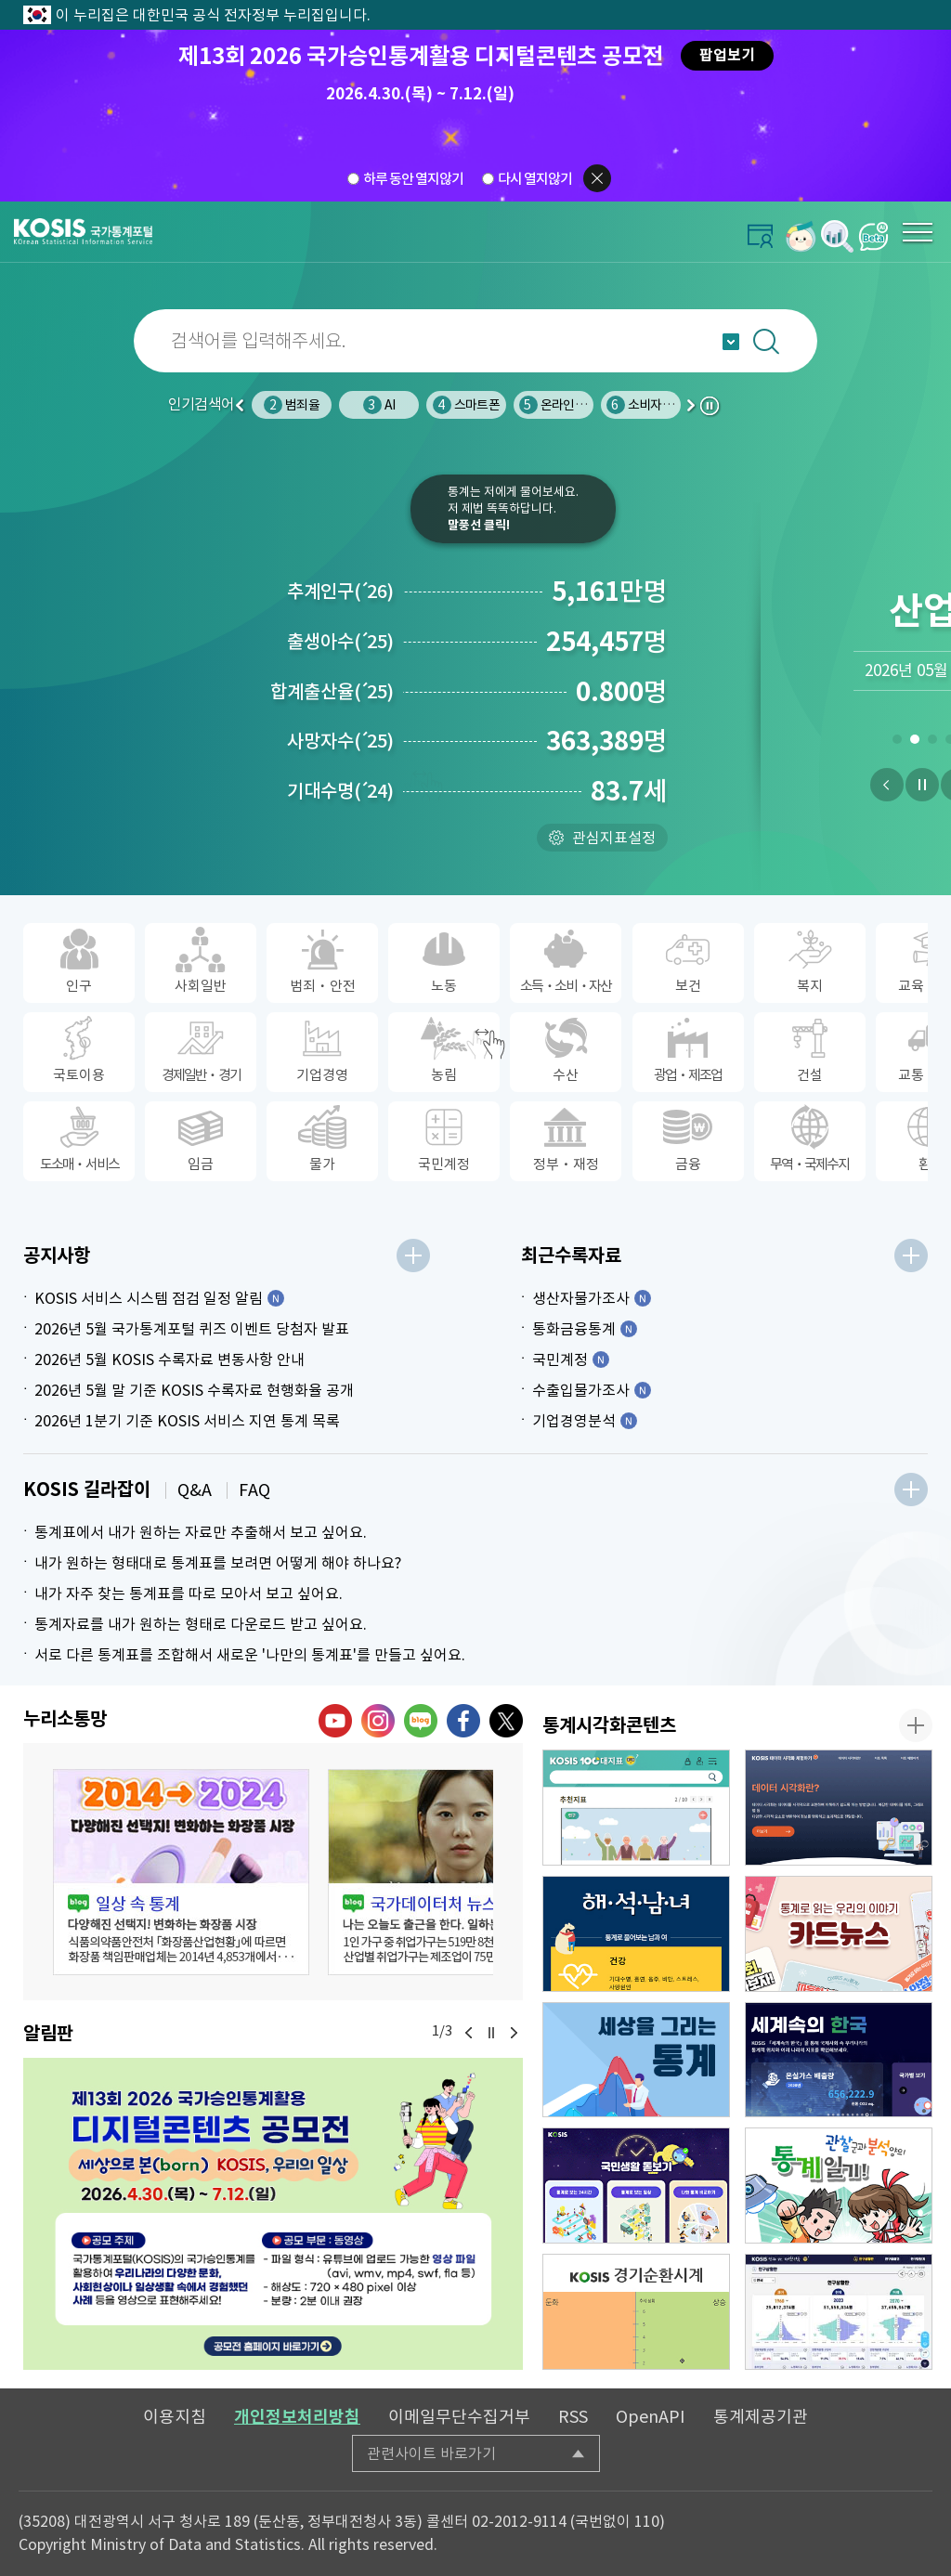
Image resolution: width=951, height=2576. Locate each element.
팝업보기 (727, 55)
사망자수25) (340, 741)
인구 (291, 405)
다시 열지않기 (535, 179)
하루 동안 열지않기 (413, 179)
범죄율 (379, 405)
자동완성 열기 (731, 341)
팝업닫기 (597, 178)
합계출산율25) (332, 692)
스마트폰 (553, 405)
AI (466, 405)
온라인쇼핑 (645, 405)
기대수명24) (340, 791)
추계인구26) (340, 591)
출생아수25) (340, 642)
